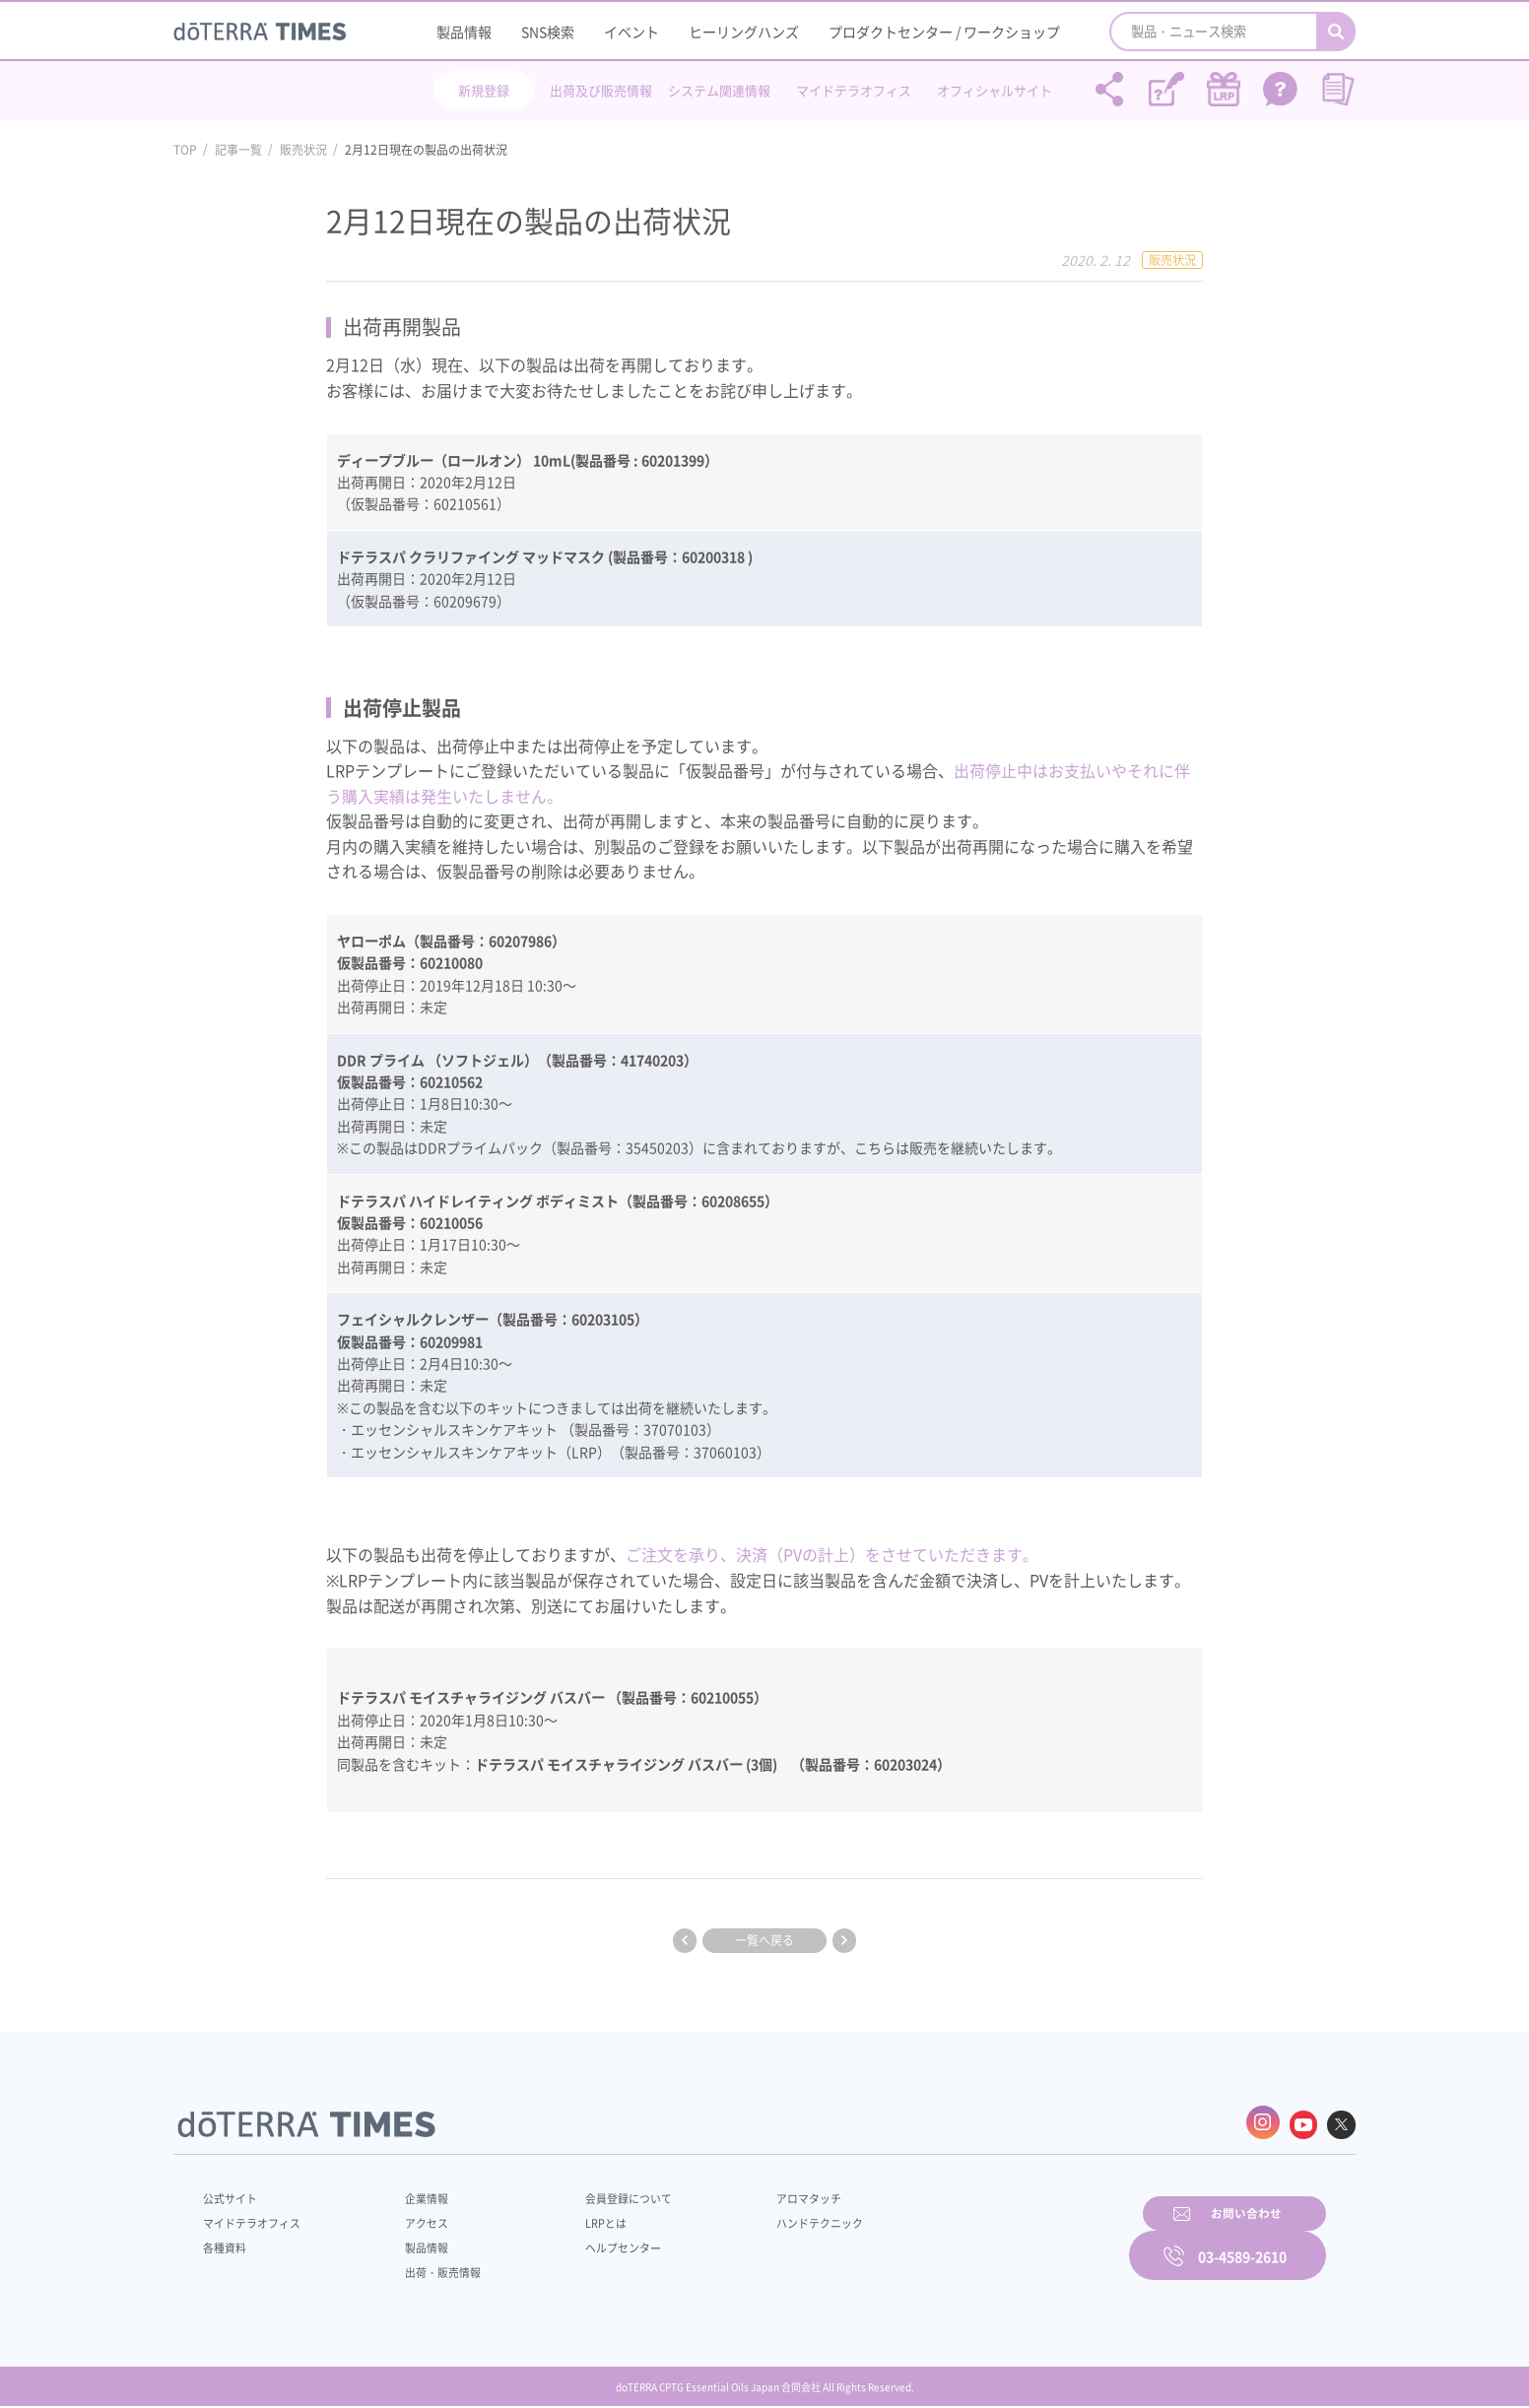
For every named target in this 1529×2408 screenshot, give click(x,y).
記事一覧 (238, 150)
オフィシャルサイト (994, 90)
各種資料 (226, 2242)
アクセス (412, 2218)
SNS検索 (547, 31)
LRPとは (575, 2218)
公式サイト (232, 2193)
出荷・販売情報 (430, 2267)
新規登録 (483, 90)
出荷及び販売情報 (601, 90)
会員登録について (599, 2193)
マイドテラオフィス (853, 90)
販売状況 (303, 150)
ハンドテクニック (773, 2218)
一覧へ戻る (764, 1940)
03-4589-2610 (1242, 2239)
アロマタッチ (761, 2193)
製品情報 (464, 31)
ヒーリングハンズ (744, 31)
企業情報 (412, 2193)
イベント (631, 31)
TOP (185, 150)
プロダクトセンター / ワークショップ (944, 31)
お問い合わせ (1015, 2239)
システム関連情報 (719, 90)
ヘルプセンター (593, 2242)
